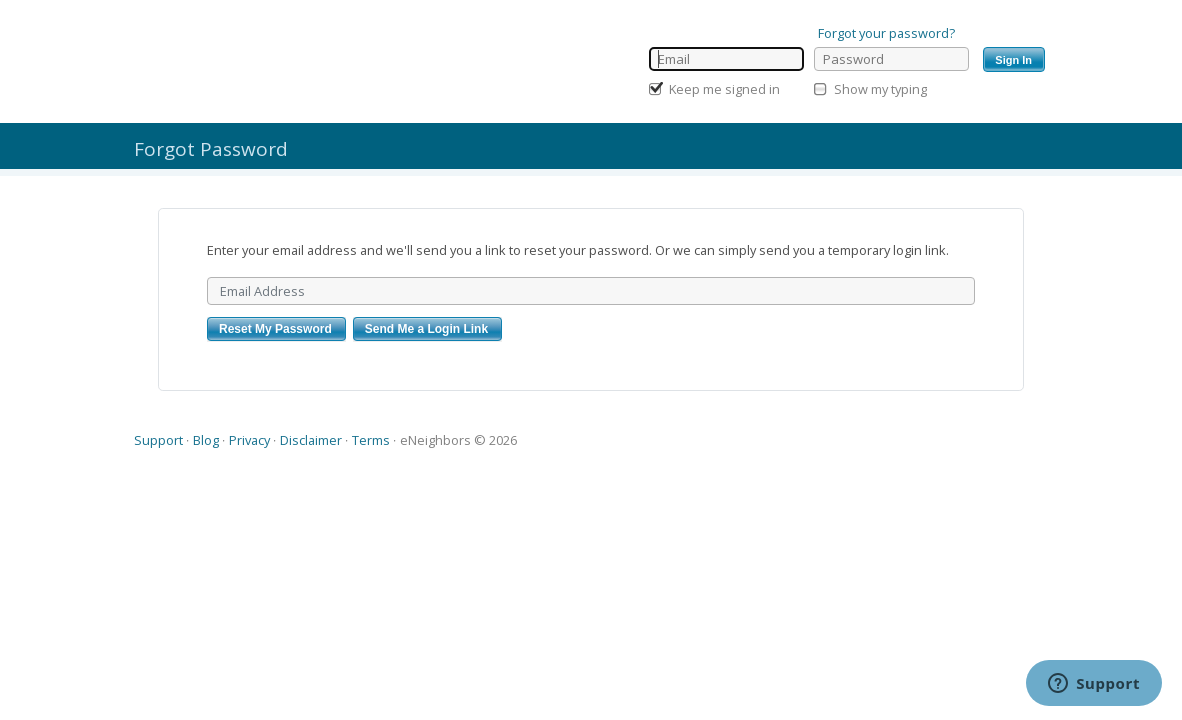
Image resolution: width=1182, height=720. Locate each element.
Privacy (249, 440)
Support (158, 440)
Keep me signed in (724, 89)
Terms (371, 440)
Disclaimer (311, 440)
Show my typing (880, 89)
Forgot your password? (886, 33)
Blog (206, 440)
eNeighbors (435, 440)
